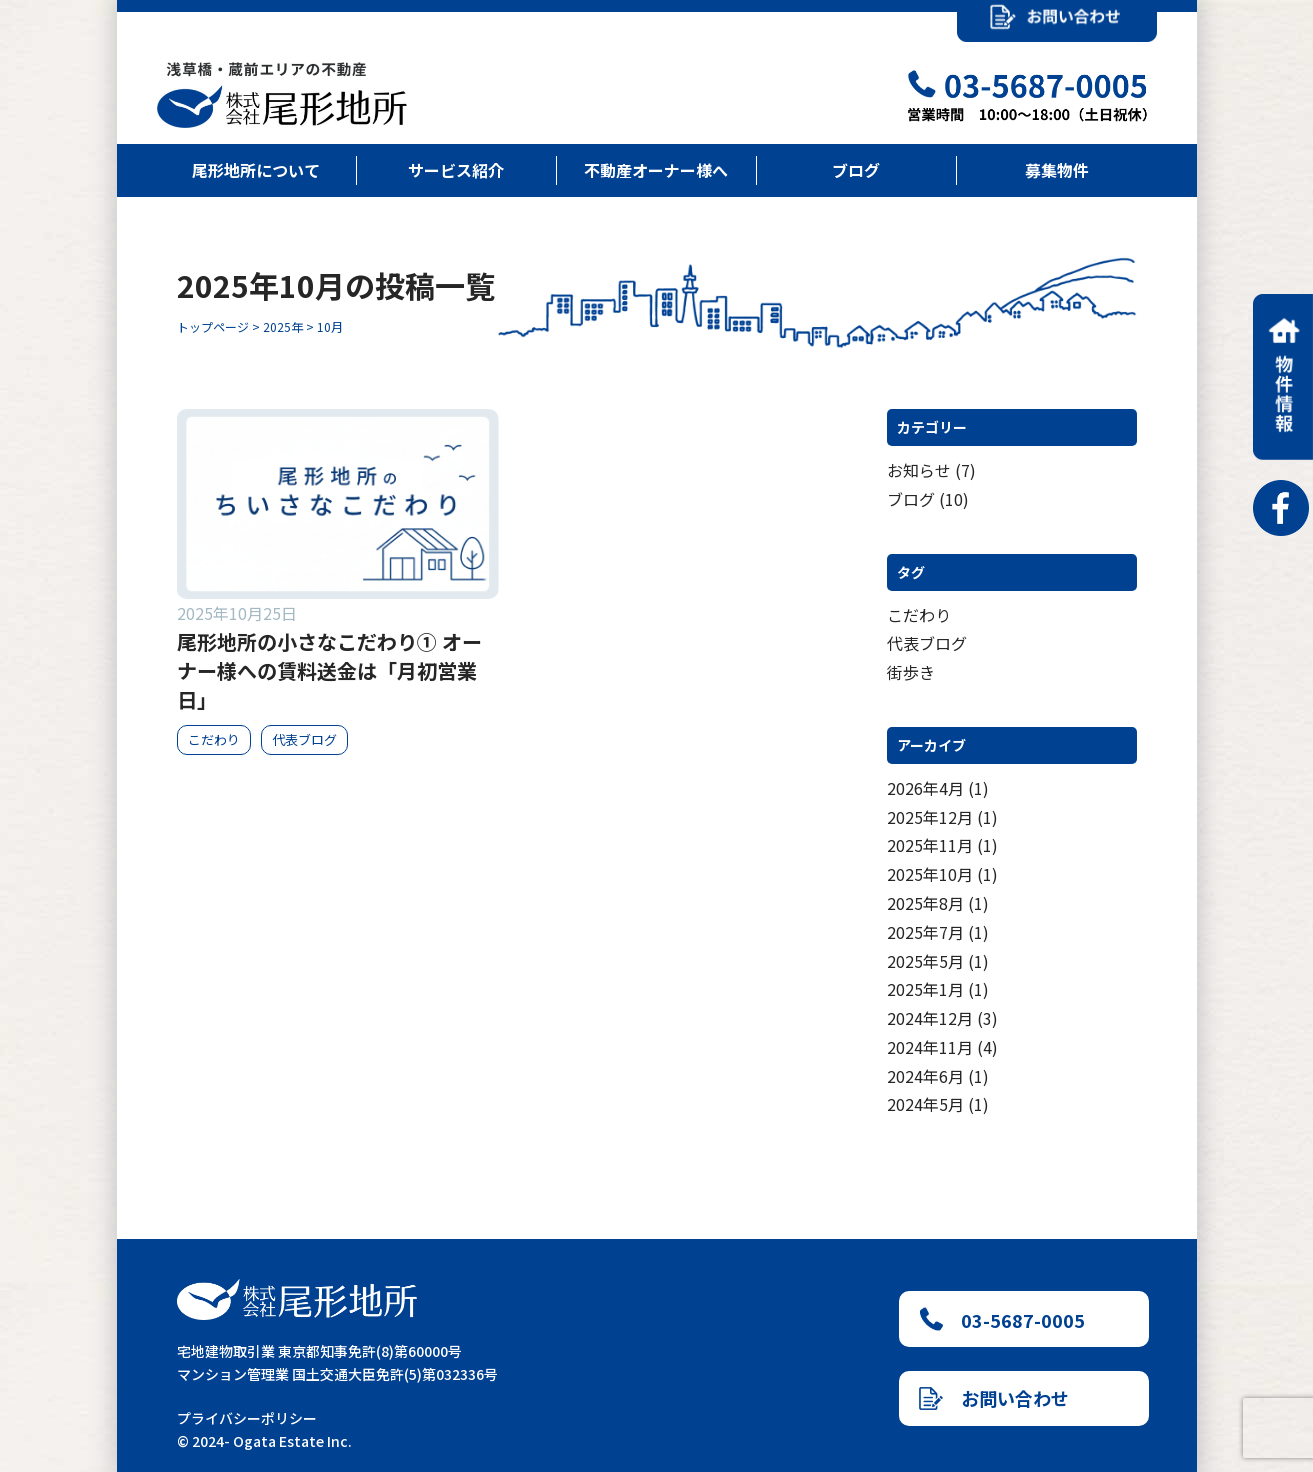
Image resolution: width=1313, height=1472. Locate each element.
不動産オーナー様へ (656, 170)
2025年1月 (925, 989)
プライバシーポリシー (247, 1418)
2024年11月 (930, 1047)
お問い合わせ (994, 1398)
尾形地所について (256, 170)
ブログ (856, 170)
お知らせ (919, 470)
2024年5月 (925, 1104)
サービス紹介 (456, 170)
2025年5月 (925, 961)
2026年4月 (925, 788)
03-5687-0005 (1002, 1320)
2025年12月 (930, 817)
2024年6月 (925, 1076)
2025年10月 (930, 874)
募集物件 (1057, 170)
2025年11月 (930, 845)
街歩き (911, 672)
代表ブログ (927, 643)
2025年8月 (925, 903)
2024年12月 (930, 1018)
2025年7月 (925, 932)
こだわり (919, 615)
